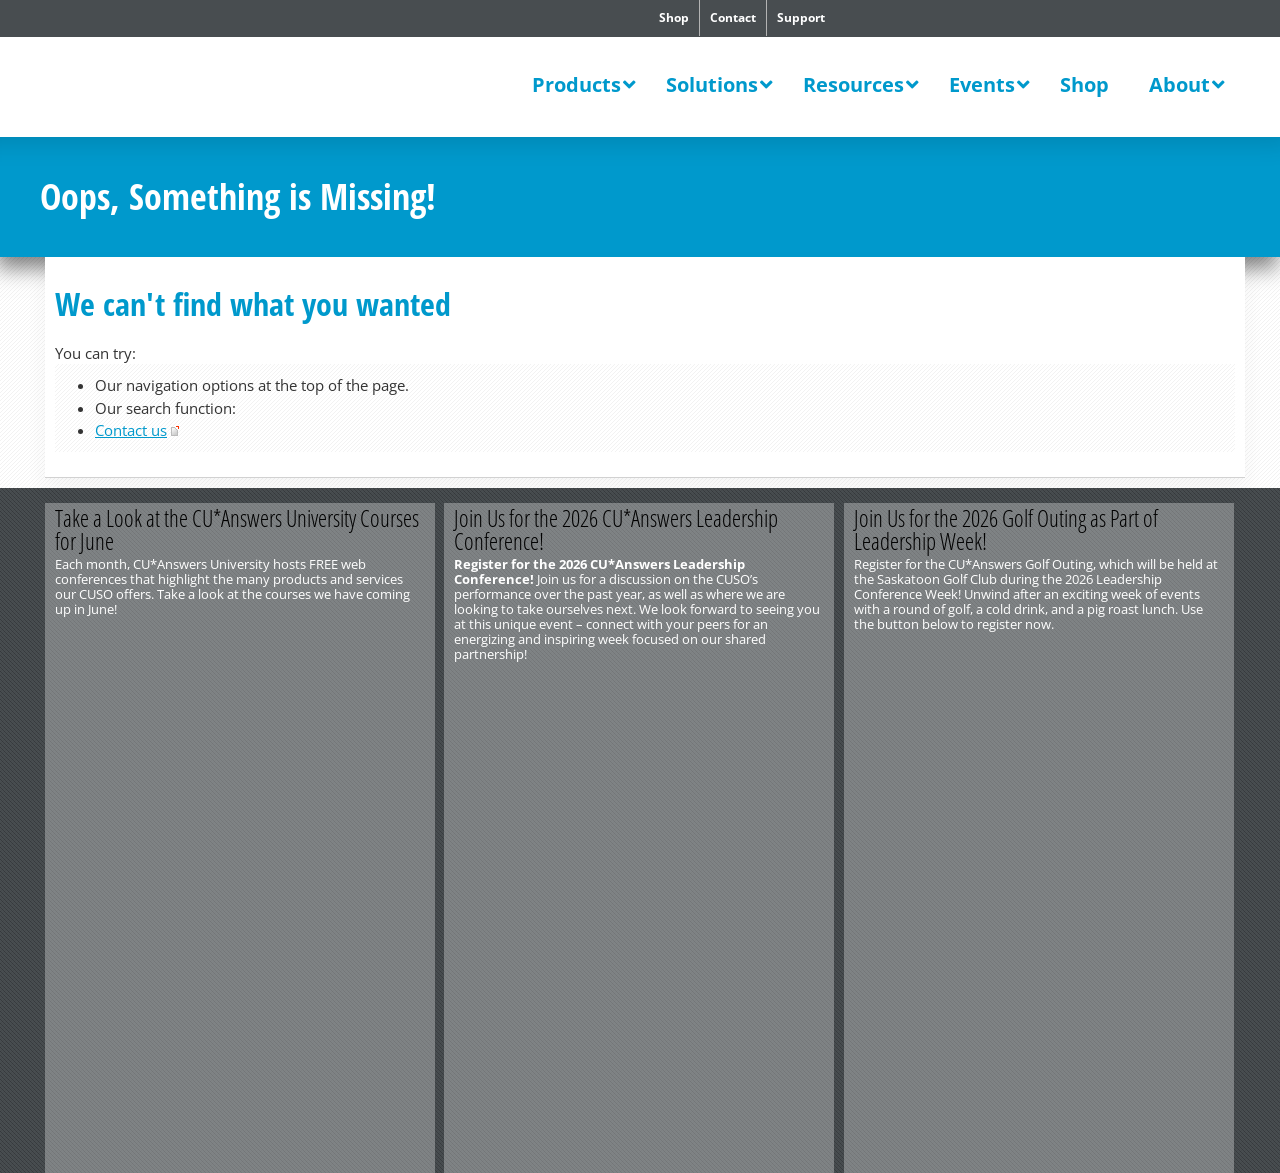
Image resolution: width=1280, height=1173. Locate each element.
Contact (733, 17)
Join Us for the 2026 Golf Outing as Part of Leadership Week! (1007, 529)
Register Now (737, 687)
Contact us (131, 430)
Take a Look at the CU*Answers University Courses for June (237, 529)
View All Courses (337, 687)
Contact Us (71, 729)
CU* (178, 89)
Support (801, 17)
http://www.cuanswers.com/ (113, 744)
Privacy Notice (267, 759)
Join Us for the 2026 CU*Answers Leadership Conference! (617, 529)
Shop (674, 17)
